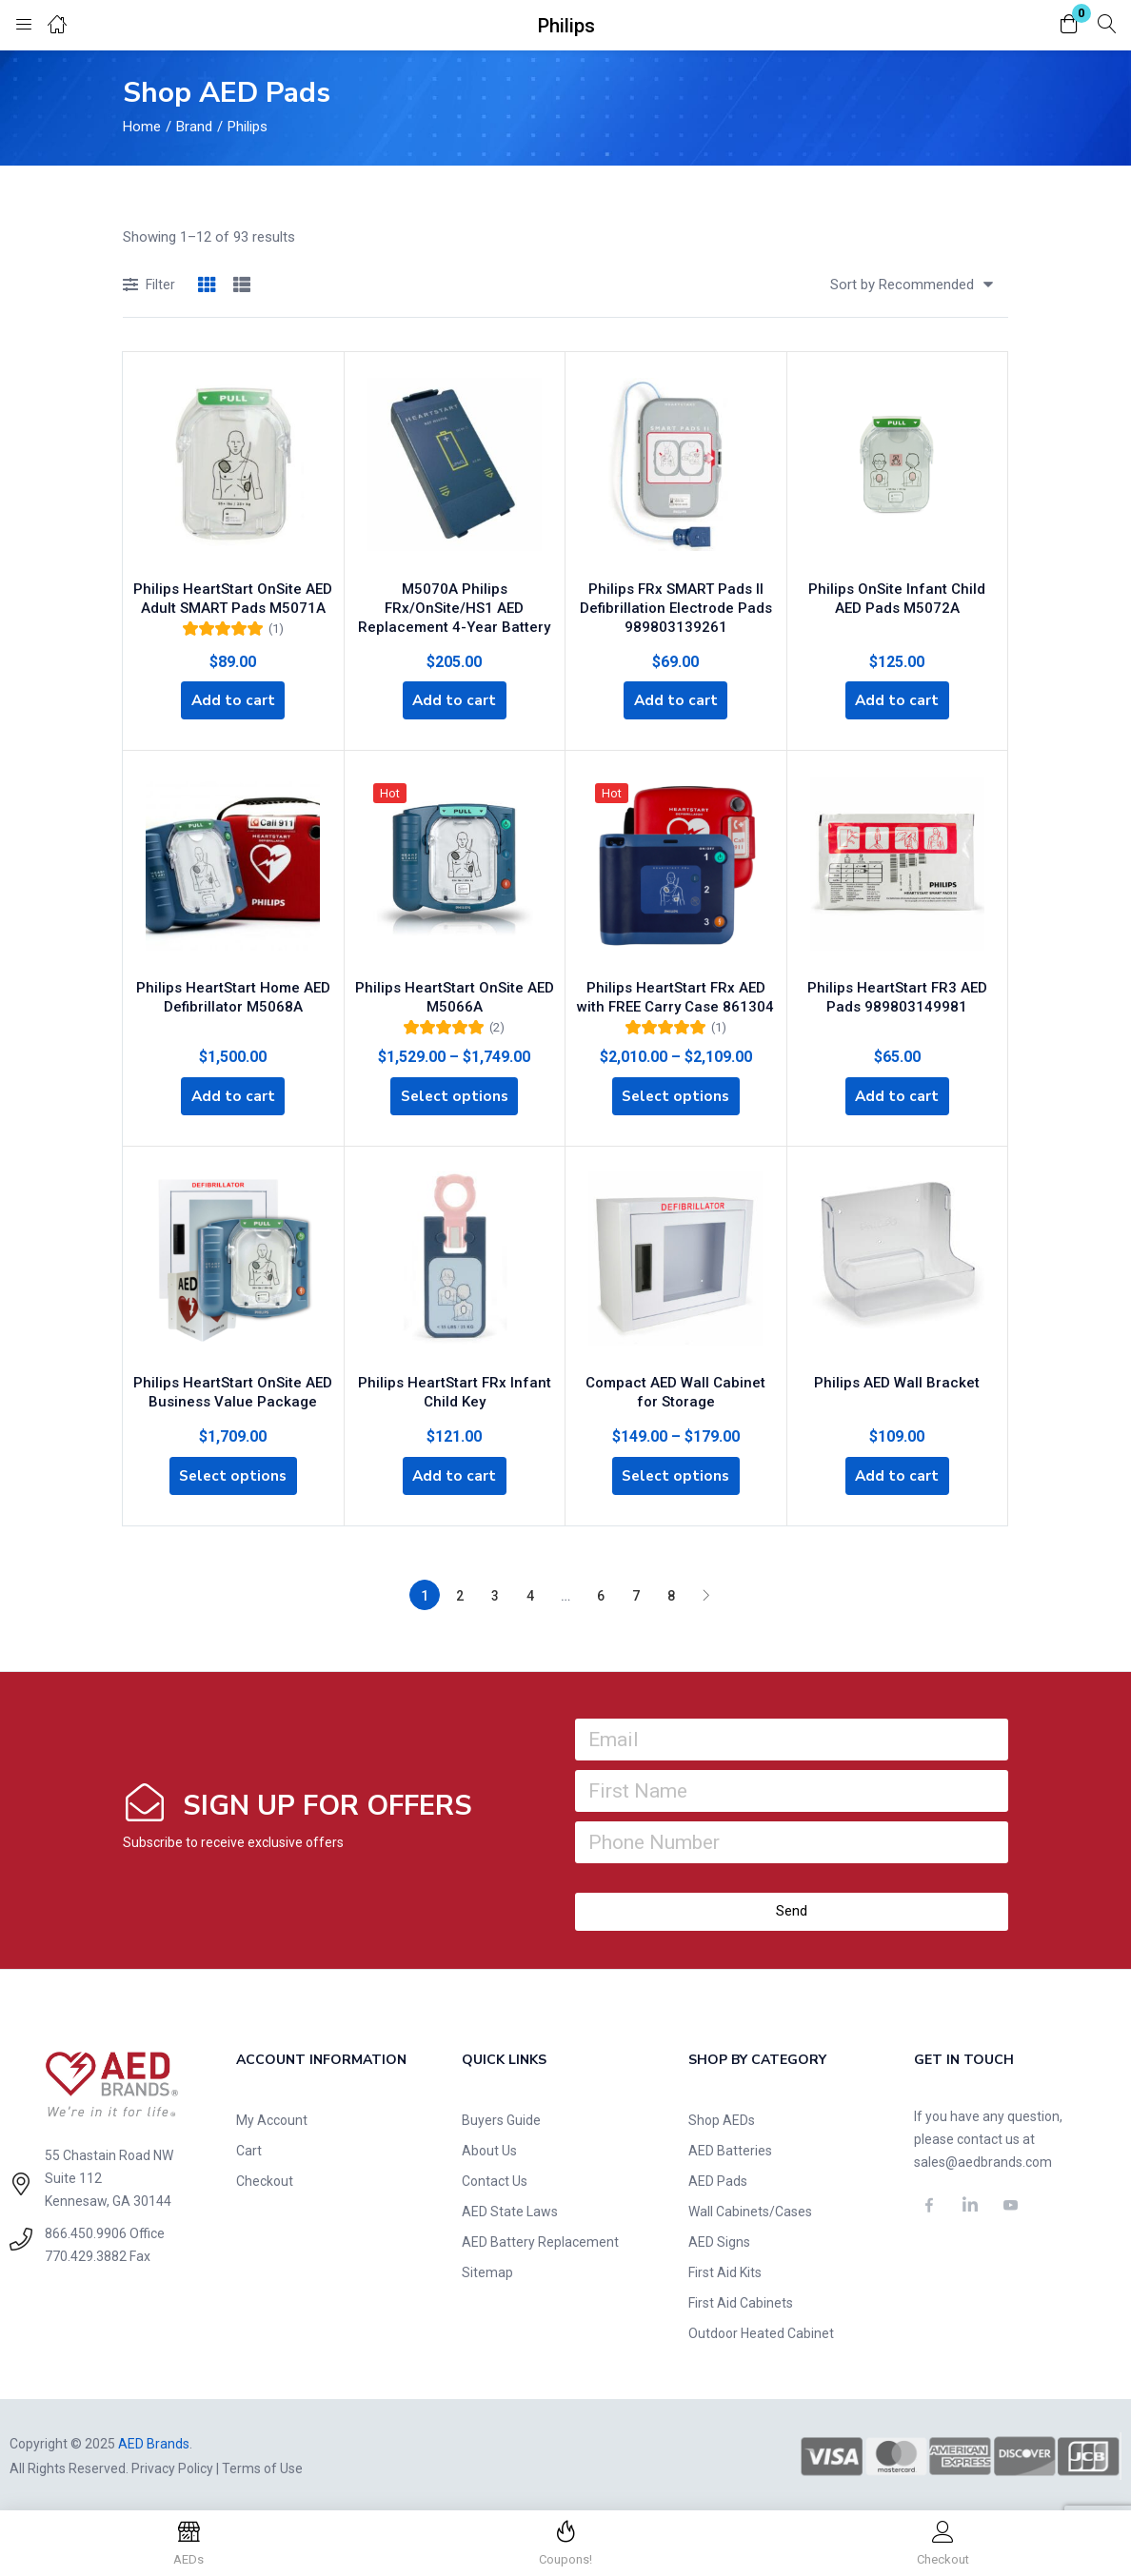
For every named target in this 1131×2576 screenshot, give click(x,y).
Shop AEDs (721, 2116)
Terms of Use (262, 2464)
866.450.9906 (86, 2229)
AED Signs (719, 2238)
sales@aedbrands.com (983, 2158)
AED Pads (717, 2177)
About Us (489, 2146)
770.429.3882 (86, 2252)
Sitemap (487, 2268)
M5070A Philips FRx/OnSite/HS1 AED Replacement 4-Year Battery (454, 601)
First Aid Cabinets (740, 2299)
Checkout (264, 2177)
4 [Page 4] (530, 1592)
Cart (249, 2146)
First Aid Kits (725, 2268)
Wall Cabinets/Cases (750, 2207)
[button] (1069, 25)
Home (142, 126)
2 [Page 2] (460, 1592)
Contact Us (494, 2177)
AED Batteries (730, 2146)
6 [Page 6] (601, 1592)
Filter (149, 286)
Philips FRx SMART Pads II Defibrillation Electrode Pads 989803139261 (676, 601)
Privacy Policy (172, 2464)
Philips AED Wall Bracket (897, 1374)
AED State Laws (510, 2207)
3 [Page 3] (495, 1592)
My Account (272, 2116)
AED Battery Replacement (540, 2238)
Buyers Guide (501, 2116)
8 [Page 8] (671, 1592)
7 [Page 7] (636, 1592)
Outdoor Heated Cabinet (761, 2329)
